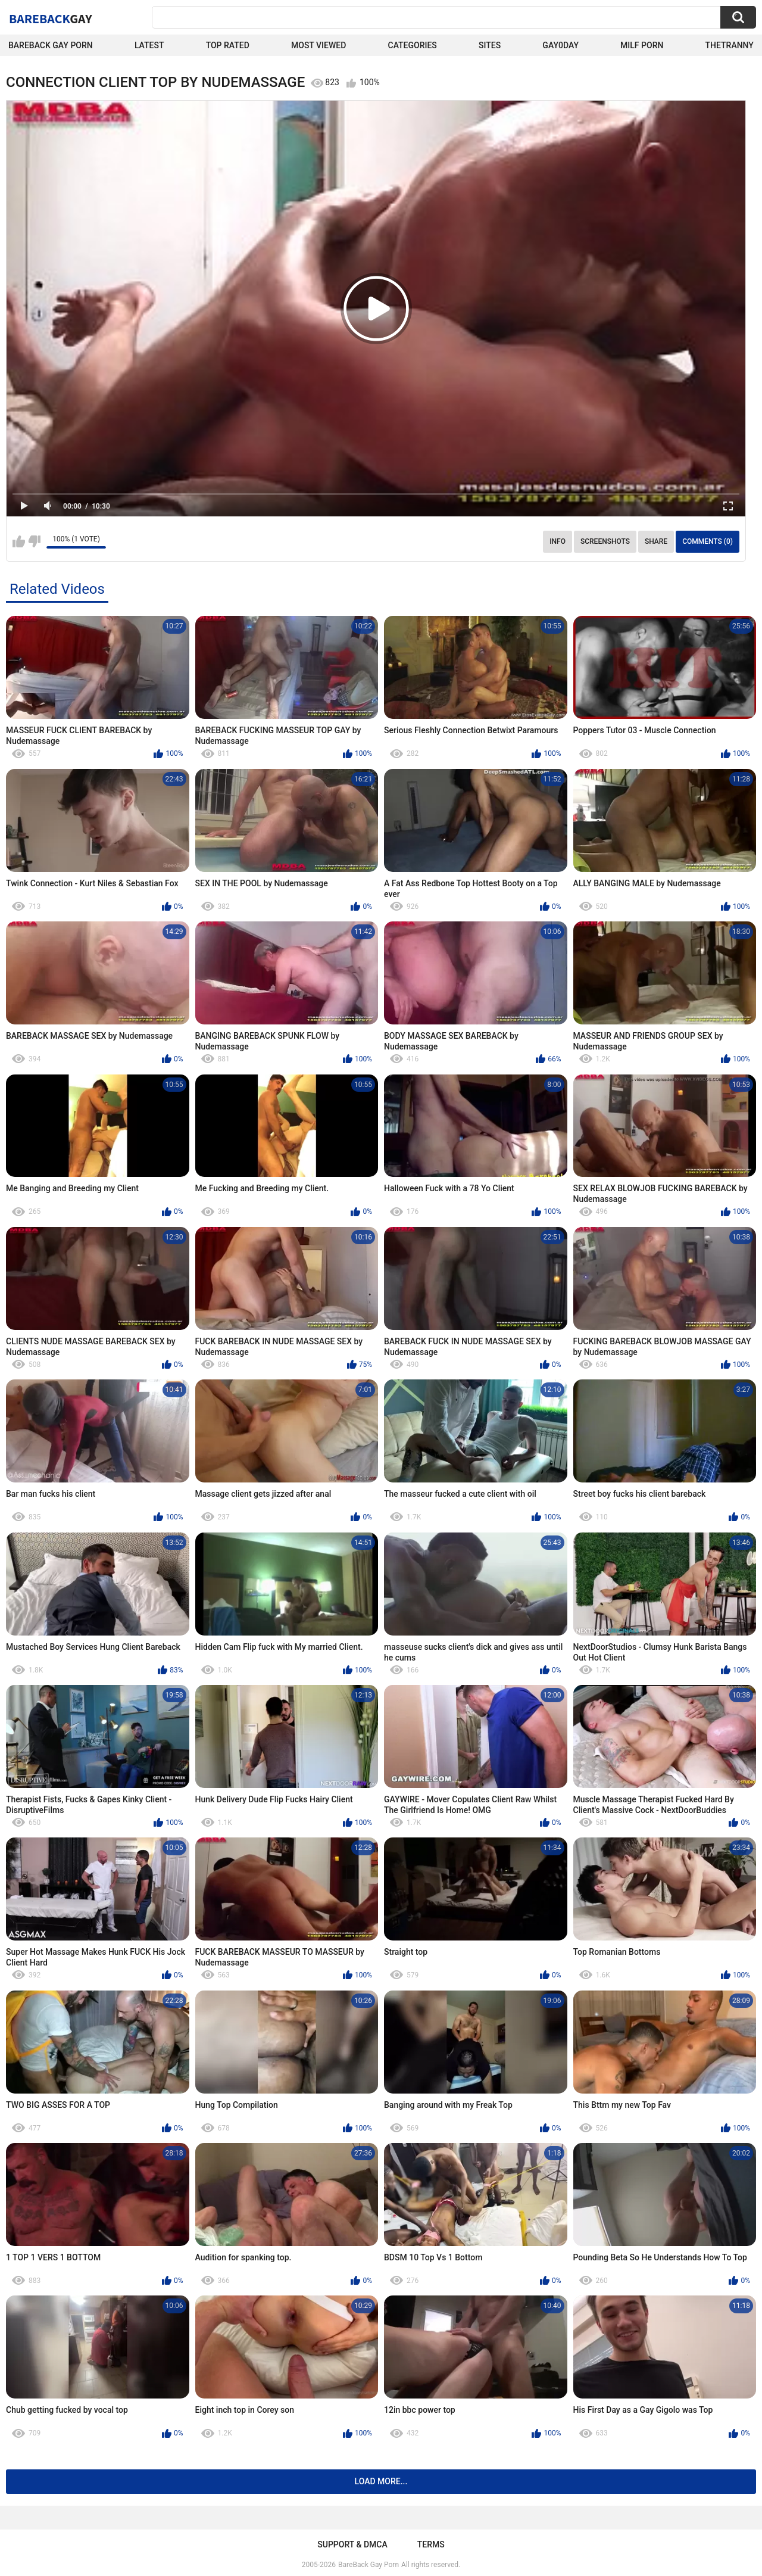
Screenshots (605, 541)
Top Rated (227, 45)
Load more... (381, 2481)
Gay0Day (560, 45)
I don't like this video (34, 541)
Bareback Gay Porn (50, 45)
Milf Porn (641, 45)
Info (557, 541)
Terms (431, 2544)
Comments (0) (707, 541)
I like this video (19, 541)
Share (656, 541)
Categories (412, 45)
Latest (149, 45)
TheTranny (729, 45)
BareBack (50, 18)
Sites (490, 45)
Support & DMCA (352, 2544)
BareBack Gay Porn (368, 2565)
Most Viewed (318, 45)
